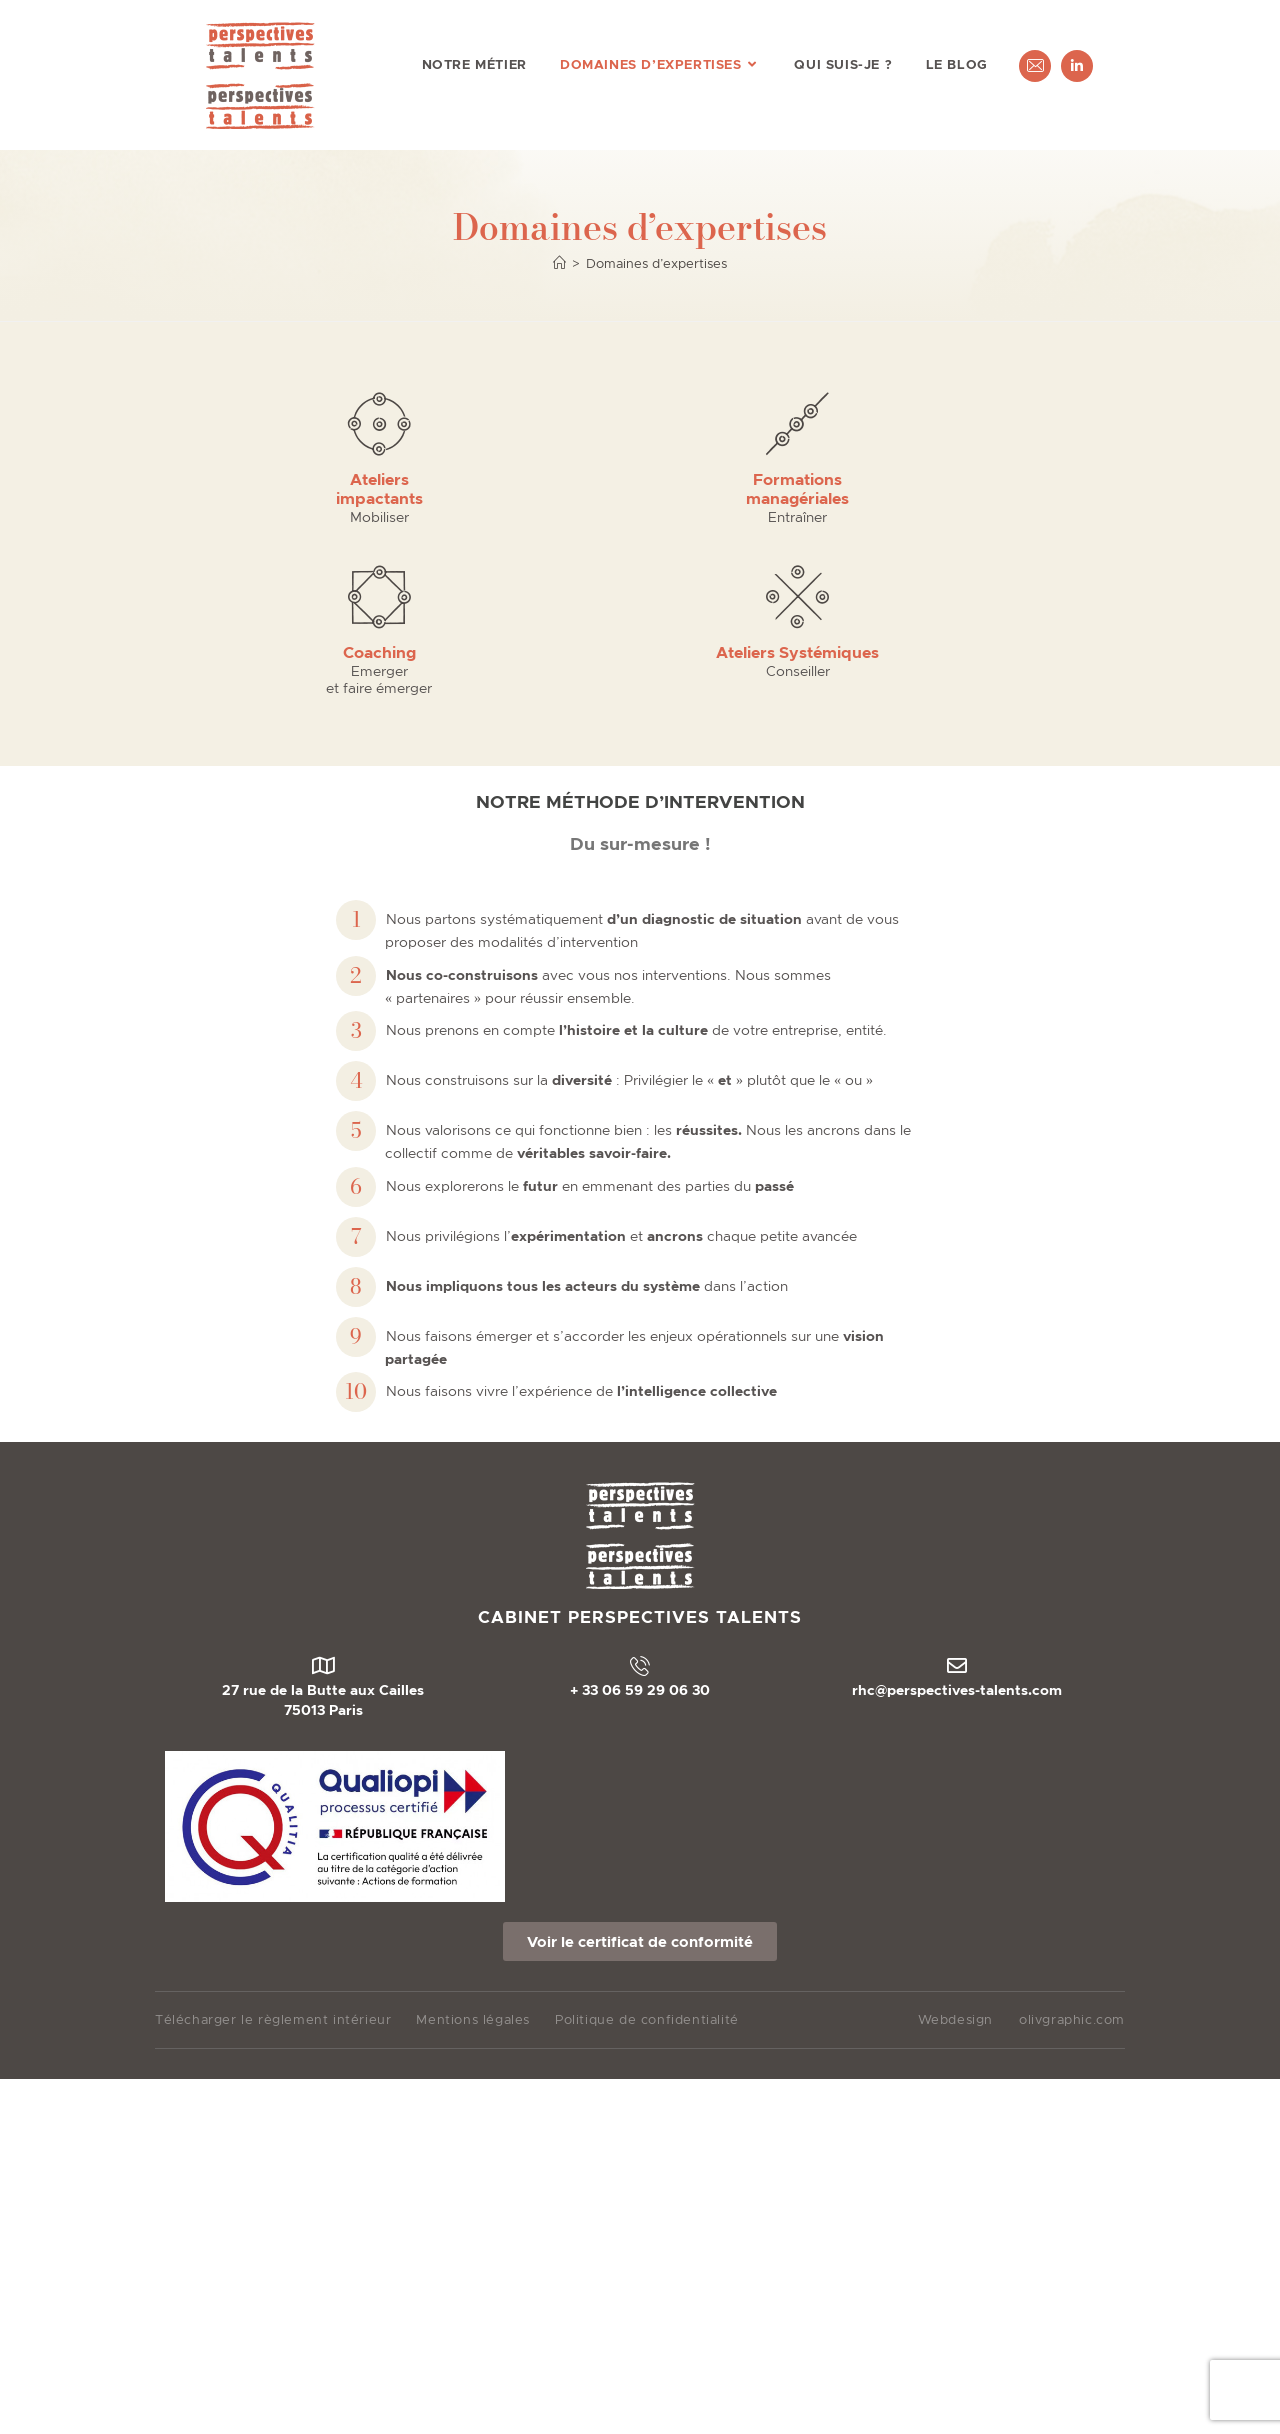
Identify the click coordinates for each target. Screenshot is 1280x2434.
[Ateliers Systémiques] (992, 423)
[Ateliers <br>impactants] (287, 423)
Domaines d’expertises (656, 263)
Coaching (757, 479)
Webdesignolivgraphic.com (1021, 1849)
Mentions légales (473, 1848)
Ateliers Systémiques (992, 479)
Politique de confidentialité (647, 1848)
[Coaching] (757, 423)
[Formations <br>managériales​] (522, 423)
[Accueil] (559, 263)
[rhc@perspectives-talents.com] (957, 1495)
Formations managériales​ (522, 489)
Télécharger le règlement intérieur (273, 1848)
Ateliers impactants (287, 489)
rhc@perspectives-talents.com (957, 1519)
